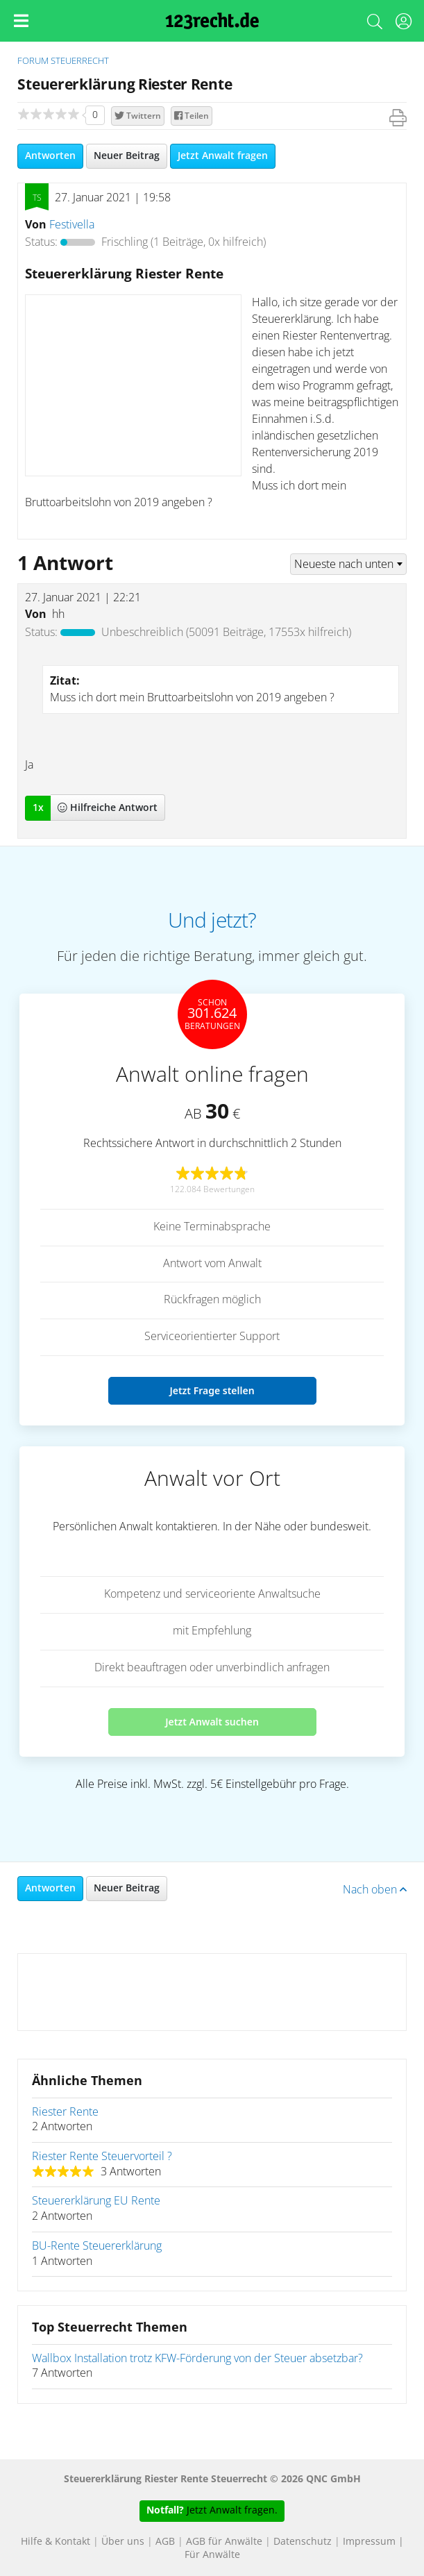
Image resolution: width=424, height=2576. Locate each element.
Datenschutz (302, 2542)
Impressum (369, 2542)
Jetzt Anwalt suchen (212, 1721)
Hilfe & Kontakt (55, 2542)
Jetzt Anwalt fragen (223, 156)
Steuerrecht (80, 61)
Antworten (50, 156)
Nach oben (375, 1890)
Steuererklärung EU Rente (96, 2201)
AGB (165, 2542)
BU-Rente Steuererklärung (97, 2246)
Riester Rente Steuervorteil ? (102, 2156)
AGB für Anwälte (224, 2542)
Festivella (71, 225)
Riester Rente (65, 2112)
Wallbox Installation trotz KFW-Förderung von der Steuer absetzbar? (197, 2358)
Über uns (122, 2542)
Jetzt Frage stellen (211, 1390)
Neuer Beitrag (127, 156)
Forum (33, 61)
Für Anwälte (212, 2555)
